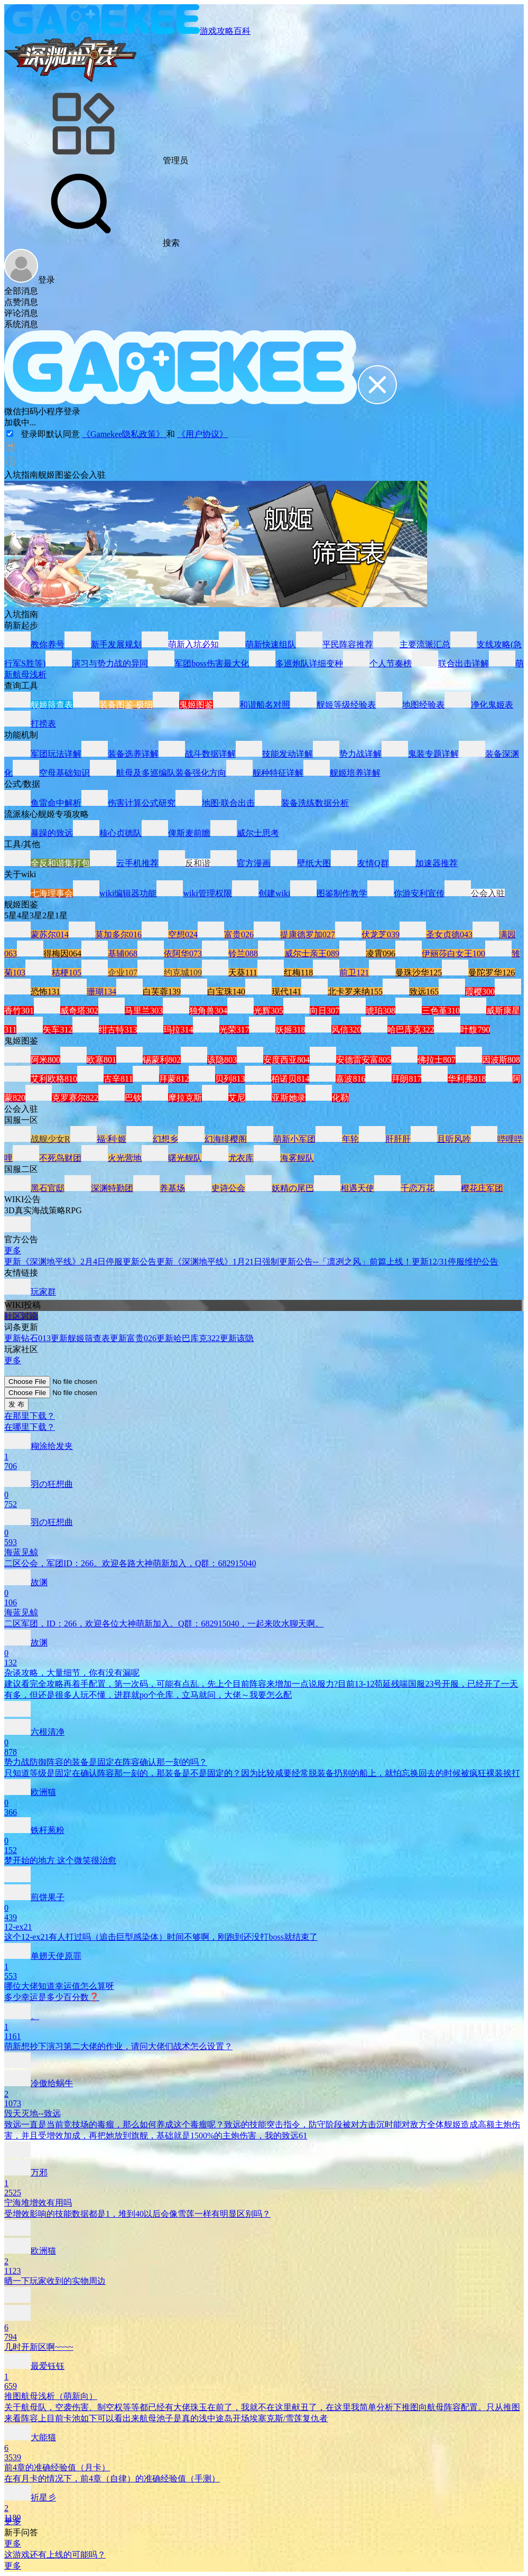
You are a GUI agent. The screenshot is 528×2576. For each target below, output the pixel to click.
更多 (12, 1250)
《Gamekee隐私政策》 (124, 434)
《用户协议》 (202, 434)
